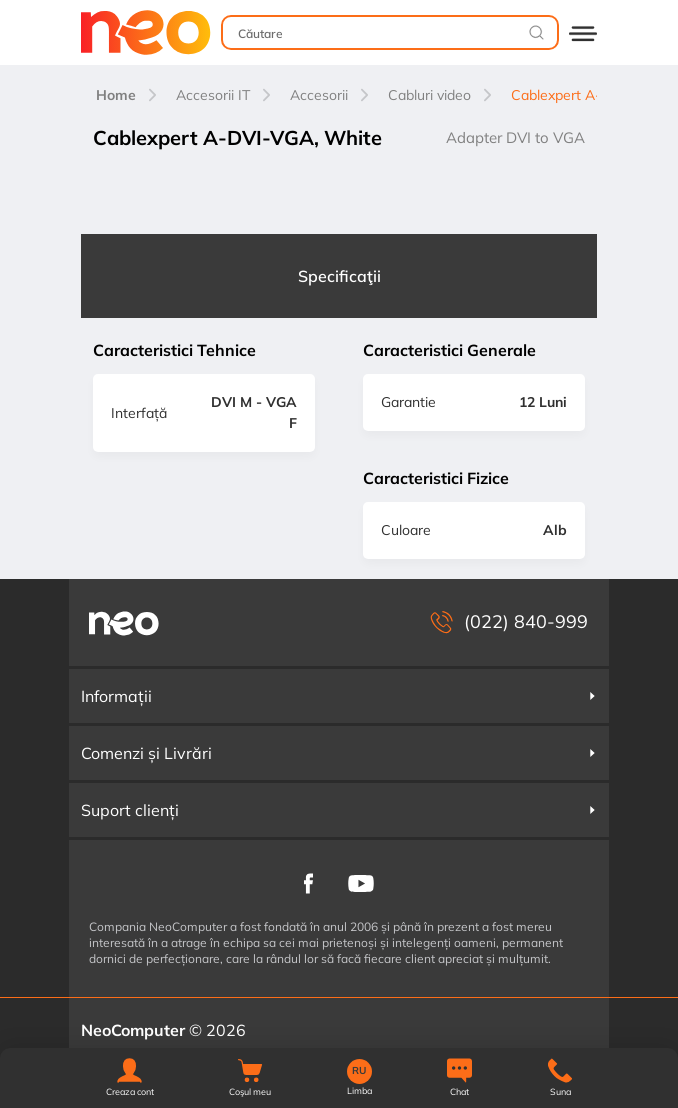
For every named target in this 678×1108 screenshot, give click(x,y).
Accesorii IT (213, 95)
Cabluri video (429, 95)
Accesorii (319, 95)
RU (359, 1071)
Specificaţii (339, 276)
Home (116, 95)
